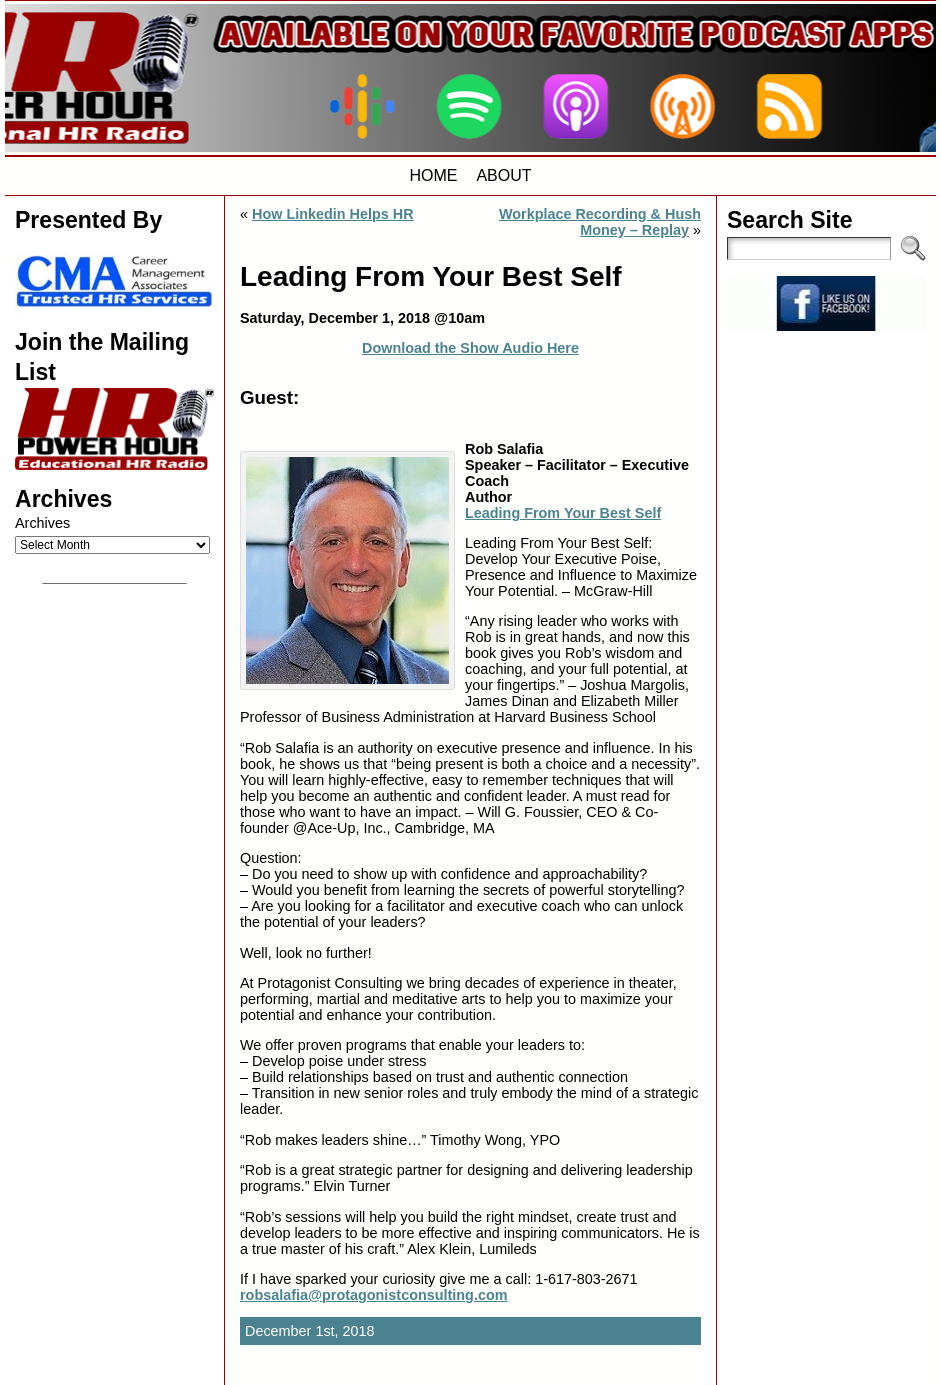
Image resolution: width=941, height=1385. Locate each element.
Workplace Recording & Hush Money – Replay (600, 222)
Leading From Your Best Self (563, 513)
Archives (42, 523)
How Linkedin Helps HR (333, 214)
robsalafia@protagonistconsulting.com (374, 1295)
